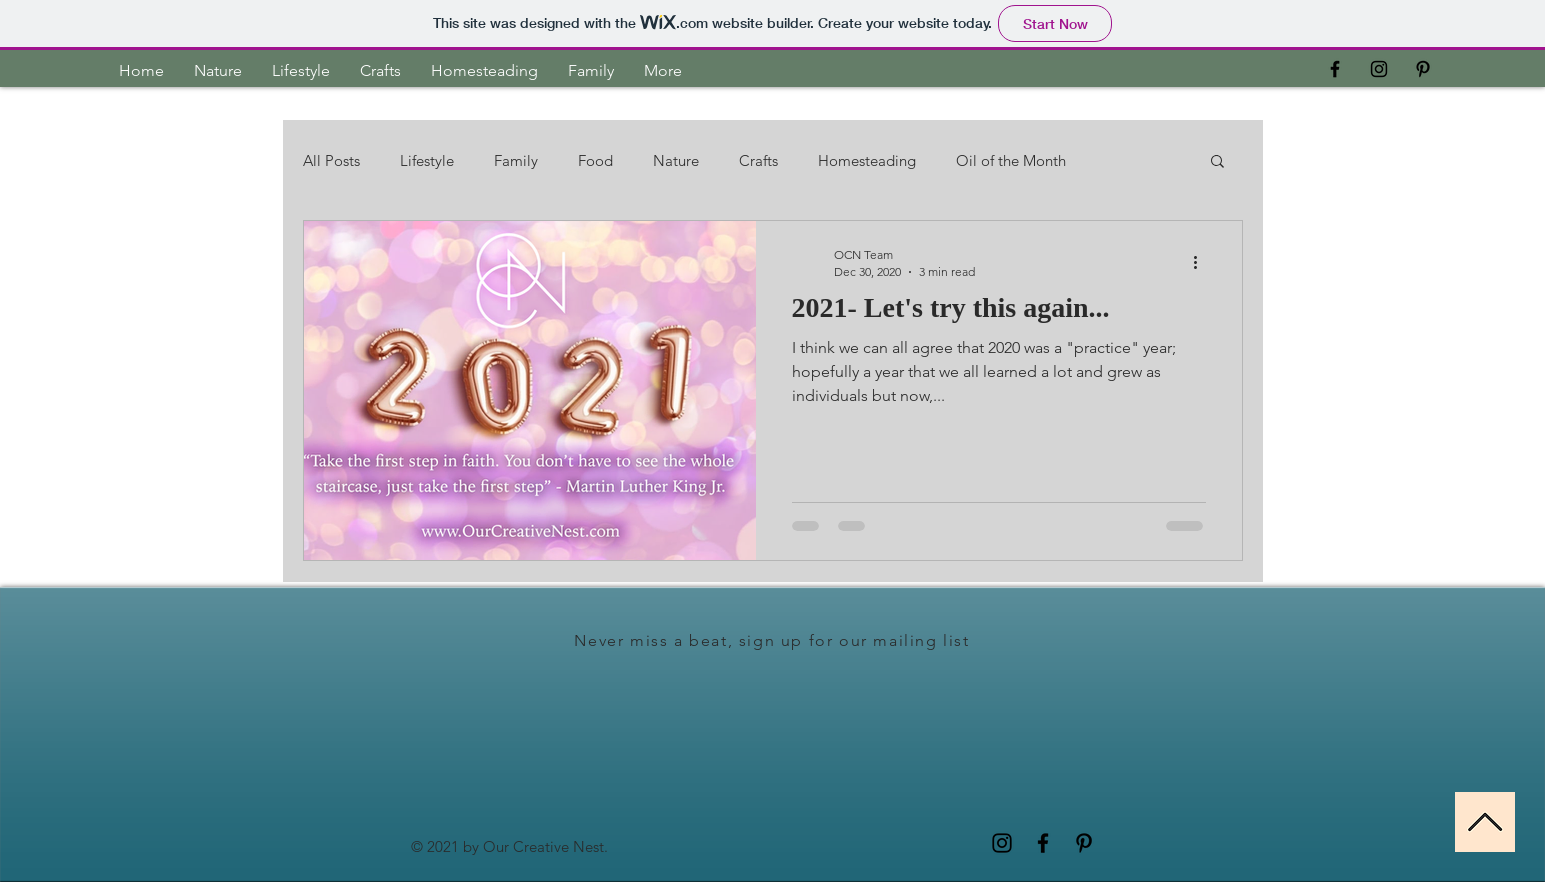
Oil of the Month (1011, 160)
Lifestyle (427, 160)
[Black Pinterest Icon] (1423, 69)
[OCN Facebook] (1335, 69)
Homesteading (867, 160)
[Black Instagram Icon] (1379, 69)
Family (516, 160)
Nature (676, 160)
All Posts (331, 160)
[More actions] (1203, 262)
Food (595, 160)
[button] (1217, 162)
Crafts (758, 160)
